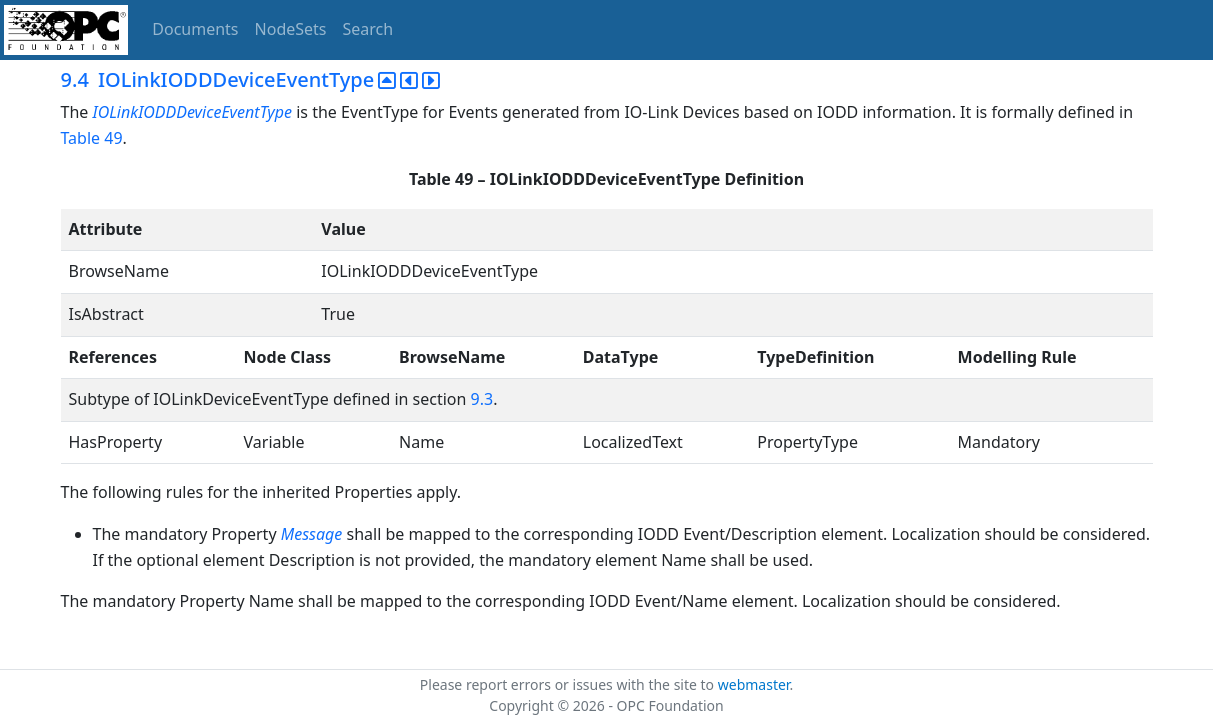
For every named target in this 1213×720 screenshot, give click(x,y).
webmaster (754, 684)
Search (368, 29)
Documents (195, 29)
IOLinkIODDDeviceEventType (194, 112)
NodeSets (291, 29)
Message (312, 534)
